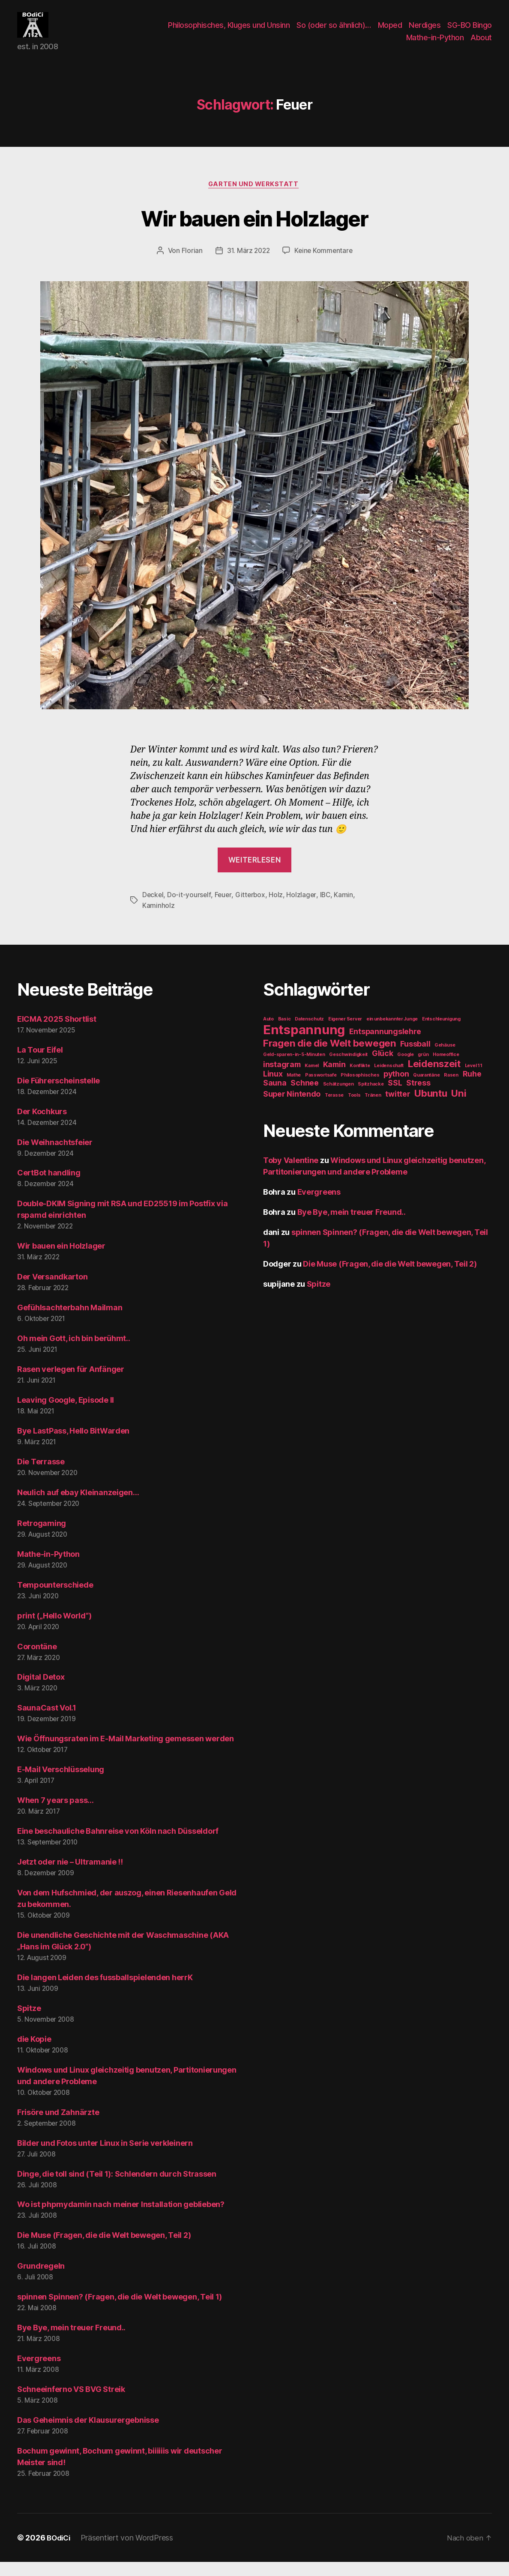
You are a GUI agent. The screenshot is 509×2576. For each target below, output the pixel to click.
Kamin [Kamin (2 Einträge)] (334, 1078)
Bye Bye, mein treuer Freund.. (71, 2341)
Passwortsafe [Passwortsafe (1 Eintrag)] (321, 1089)
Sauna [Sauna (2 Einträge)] (275, 1096)
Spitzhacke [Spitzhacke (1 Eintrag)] (370, 1098)
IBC (327, 909)
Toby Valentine (290, 1174)
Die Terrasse (41, 1475)
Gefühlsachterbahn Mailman (69, 1321)
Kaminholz (158, 919)
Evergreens (38, 2372)
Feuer (224, 909)
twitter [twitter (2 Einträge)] (397, 1108)
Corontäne (37, 1660)
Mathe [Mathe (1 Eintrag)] (294, 1089)
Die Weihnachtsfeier (55, 1156)
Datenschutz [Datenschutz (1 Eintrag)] (309, 1033)
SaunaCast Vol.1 (46, 1721)
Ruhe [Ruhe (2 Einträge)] (472, 1087)
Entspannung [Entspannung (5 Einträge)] (304, 1043)
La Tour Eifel (40, 1063)
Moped (390, 31)
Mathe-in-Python (435, 43)
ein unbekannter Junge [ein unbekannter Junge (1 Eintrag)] (392, 1033)
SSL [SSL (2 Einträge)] (395, 1096)
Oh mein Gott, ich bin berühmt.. (73, 1352)
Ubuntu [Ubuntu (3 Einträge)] (430, 1107)
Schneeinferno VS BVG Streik (71, 2403)
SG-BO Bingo (469, 31)
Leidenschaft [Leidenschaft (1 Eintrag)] (389, 1080)
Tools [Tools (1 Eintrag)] (354, 1109)
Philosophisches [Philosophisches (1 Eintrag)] (360, 1089)
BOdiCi (59, 2551)
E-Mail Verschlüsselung (60, 1783)
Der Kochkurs (42, 1125)
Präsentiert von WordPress (129, 2551)
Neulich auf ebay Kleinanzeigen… (78, 1506)
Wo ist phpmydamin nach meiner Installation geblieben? (121, 2218)
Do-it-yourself (190, 909)
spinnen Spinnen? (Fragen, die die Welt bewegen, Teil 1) (119, 2310)
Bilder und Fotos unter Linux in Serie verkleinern (105, 2157)
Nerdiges (424, 31)
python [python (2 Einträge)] (396, 1087)
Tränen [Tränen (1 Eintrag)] (373, 1109)
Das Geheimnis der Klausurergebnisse (88, 2434)
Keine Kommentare (324, 264)
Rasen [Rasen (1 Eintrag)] (451, 1089)
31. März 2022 (247, 264)
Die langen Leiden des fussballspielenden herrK (105, 1991)
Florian (190, 264)
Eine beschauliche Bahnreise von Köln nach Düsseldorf (118, 1845)
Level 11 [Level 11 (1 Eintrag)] (473, 1080)
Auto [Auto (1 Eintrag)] (268, 1033)
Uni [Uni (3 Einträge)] (458, 1107)
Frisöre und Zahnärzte (58, 2126)
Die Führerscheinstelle (58, 1094)
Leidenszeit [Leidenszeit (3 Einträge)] (434, 1077)
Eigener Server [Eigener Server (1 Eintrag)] (345, 1033)
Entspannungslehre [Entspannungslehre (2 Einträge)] (385, 1045)
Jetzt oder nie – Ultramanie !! (70, 1875)
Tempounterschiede (55, 1598)
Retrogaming (41, 1537)
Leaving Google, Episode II (65, 1414)
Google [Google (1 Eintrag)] (405, 1068)
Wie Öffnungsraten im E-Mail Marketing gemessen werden (125, 1752)
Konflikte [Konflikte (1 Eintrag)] (360, 1080)
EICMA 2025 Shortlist (56, 1033)
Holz (278, 909)
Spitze (29, 2022)
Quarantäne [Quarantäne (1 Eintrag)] (426, 1089)
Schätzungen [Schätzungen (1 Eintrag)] (338, 1098)
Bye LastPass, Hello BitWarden (73, 1444)
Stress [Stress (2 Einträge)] (418, 1096)
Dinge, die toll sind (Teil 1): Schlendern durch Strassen (116, 2187)
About (481, 43)
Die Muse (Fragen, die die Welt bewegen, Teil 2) (104, 2249)
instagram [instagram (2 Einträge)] (282, 1078)
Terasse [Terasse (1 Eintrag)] (334, 1109)
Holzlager (303, 909)
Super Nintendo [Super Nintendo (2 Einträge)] (291, 1108)
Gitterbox (252, 909)
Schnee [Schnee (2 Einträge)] (304, 1096)
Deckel (153, 909)
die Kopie (34, 2053)
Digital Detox (41, 1691)
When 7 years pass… (55, 1814)
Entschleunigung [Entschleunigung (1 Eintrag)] (441, 1033)
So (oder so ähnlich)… (333, 31)
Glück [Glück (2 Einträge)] (382, 1067)
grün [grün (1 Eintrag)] (423, 1068)
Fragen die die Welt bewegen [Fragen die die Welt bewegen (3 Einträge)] (329, 1057)
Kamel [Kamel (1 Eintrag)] (312, 1080)
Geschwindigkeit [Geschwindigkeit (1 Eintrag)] (348, 1068)
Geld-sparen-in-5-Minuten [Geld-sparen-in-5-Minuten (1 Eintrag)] (294, 1068)
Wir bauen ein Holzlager (254, 230)
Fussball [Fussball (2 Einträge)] (415, 1057)
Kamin (346, 909)
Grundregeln (41, 2280)
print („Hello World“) (54, 1629)
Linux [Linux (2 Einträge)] (273, 1087)
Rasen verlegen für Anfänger (70, 1383)
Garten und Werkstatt (254, 198)
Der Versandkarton (52, 1290)
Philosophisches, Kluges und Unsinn (229, 31)
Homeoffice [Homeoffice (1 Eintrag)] (446, 1068)
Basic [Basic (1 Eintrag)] (284, 1033)
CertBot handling (49, 1187)
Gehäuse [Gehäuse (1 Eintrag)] (444, 1059)
